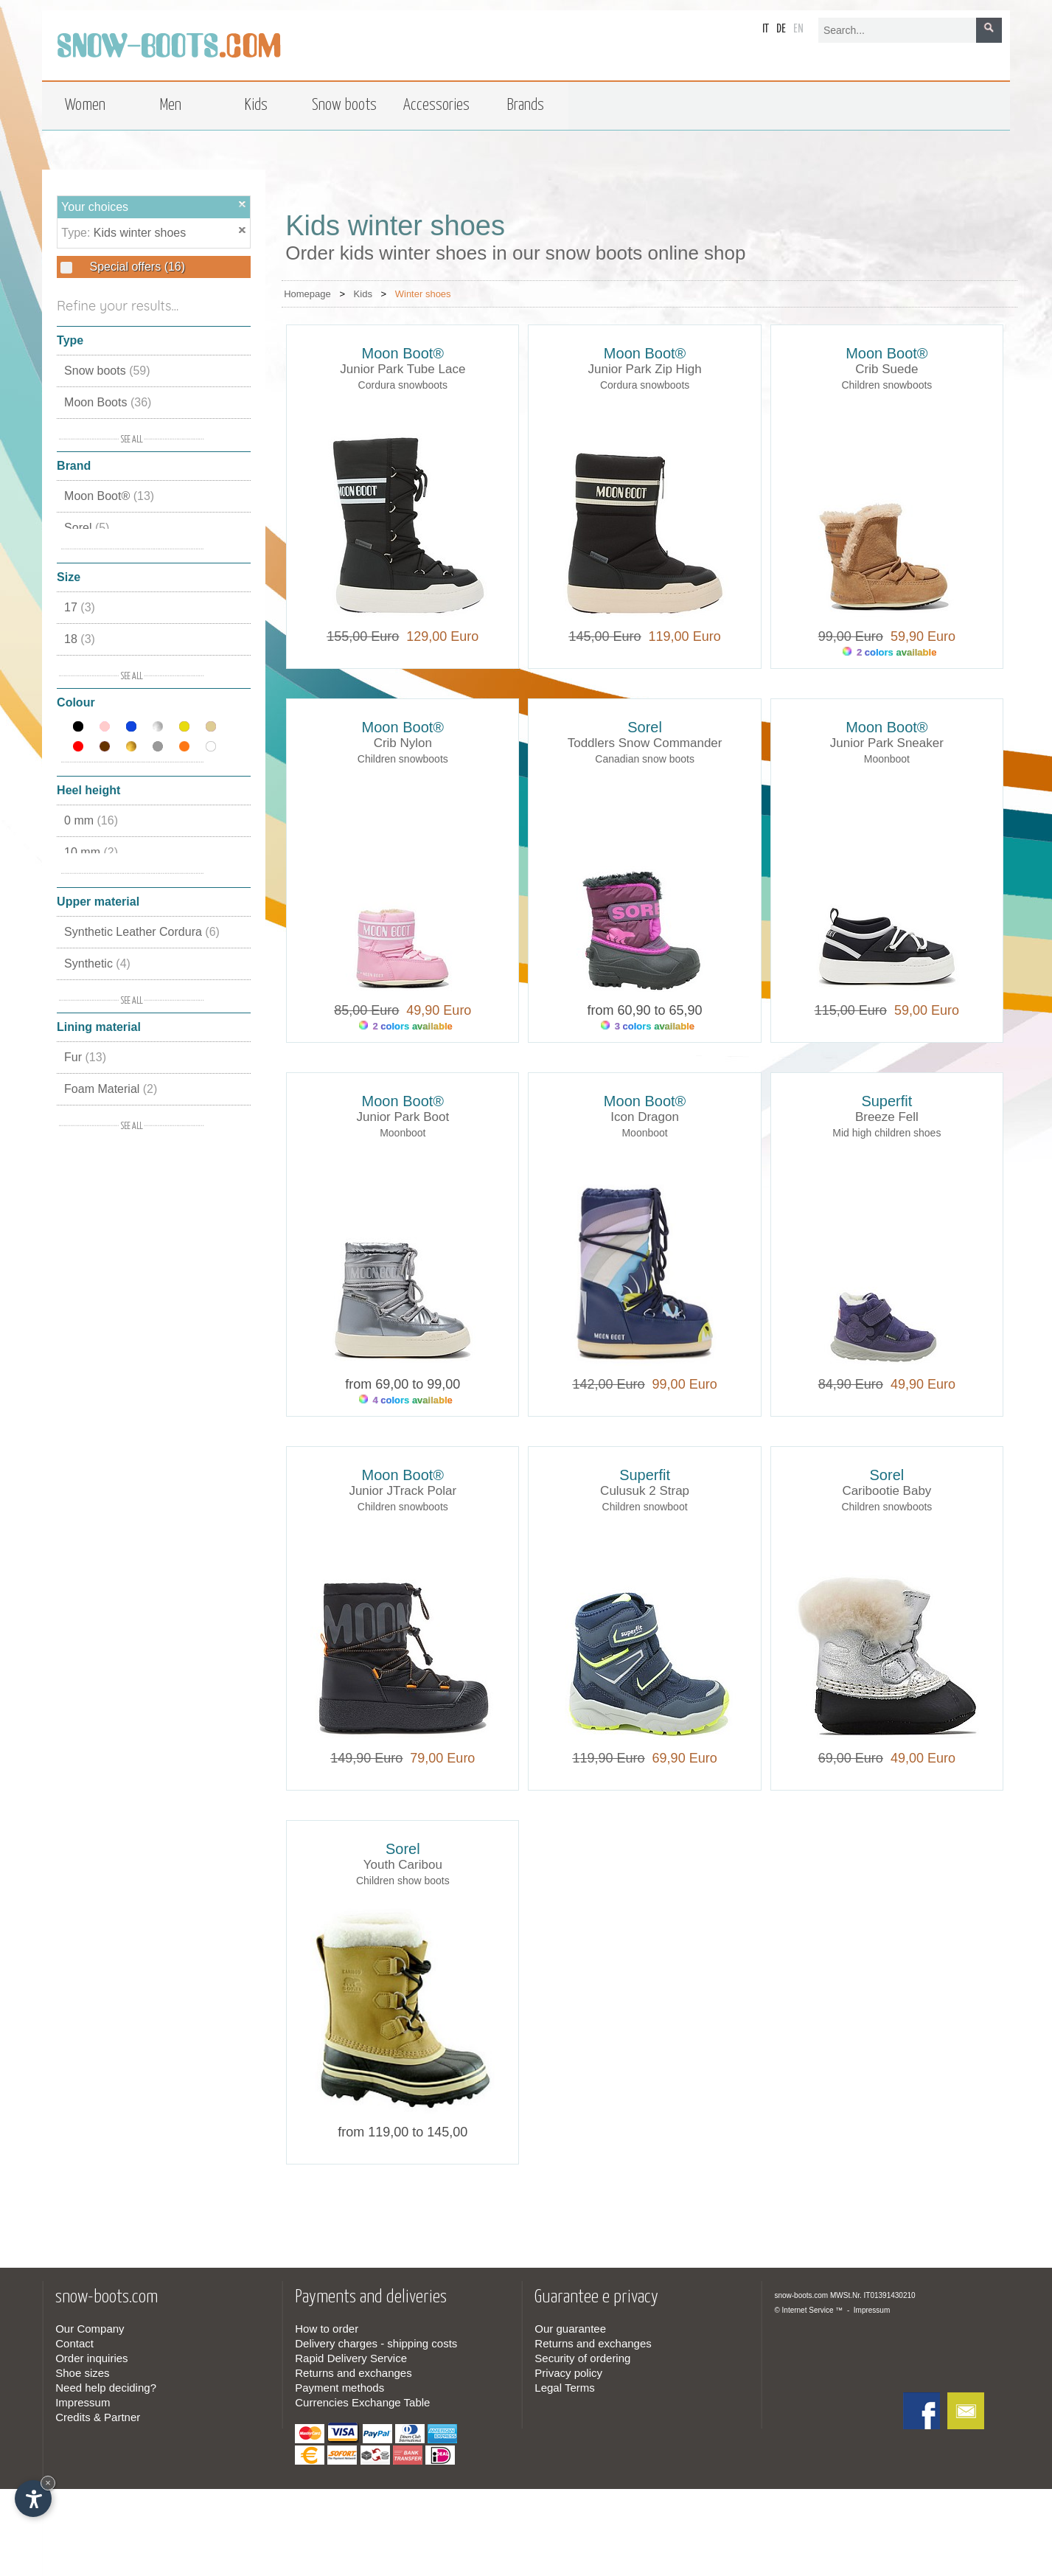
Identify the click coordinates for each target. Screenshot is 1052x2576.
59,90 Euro (919, 636)
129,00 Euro (438, 636)
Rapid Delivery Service (351, 2358)
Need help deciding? (105, 2387)
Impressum (82, 2402)
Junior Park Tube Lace (402, 369)
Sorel (86, 527)
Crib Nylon (403, 743)
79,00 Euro (439, 1758)
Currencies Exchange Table (362, 2402)
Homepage (307, 293)
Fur (85, 1057)
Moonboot (887, 759)
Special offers (135, 266)
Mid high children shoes (886, 1133)
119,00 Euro (681, 636)
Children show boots (403, 1880)
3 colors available (647, 1026)
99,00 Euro (681, 1384)
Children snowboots (886, 385)
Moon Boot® (109, 496)
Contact (74, 2343)
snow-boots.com (801, 2295)
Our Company (89, 2328)
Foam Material (110, 1089)
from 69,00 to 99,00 (402, 1384)
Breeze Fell (887, 1117)
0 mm (91, 820)
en (798, 29)
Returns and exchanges (353, 2373)
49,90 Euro (435, 1010)
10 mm (91, 852)
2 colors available (889, 652)
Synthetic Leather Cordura (142, 932)
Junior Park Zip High (645, 369)
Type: (77, 232)
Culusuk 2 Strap (644, 1491)
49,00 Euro (919, 1758)
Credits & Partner (97, 2417)
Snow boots (107, 370)
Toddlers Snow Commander (645, 743)
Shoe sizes (82, 2373)
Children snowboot (645, 1507)
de (781, 29)
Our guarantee (570, 2328)
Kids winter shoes (140, 232)
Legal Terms (564, 2387)
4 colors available (406, 1400)
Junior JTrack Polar (402, 1491)
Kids (363, 293)
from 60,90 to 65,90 (645, 1010)
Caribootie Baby (886, 1491)
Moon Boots (107, 402)
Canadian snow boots (644, 759)
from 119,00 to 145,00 (402, 2132)
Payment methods (339, 2387)
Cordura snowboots (402, 385)
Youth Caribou (402, 1865)
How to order (326, 2328)
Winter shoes (423, 293)
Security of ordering (582, 2358)
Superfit (886, 1101)
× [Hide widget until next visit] (48, 2482)
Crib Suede (886, 369)
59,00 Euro (923, 1010)
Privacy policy (568, 2373)
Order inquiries (91, 2358)
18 (79, 639)
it (765, 29)
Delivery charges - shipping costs (376, 2343)
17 (79, 607)
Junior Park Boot (402, 1117)
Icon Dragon (644, 1117)
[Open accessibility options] (33, 2498)
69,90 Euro (681, 1758)
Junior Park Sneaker (887, 743)
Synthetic (97, 963)
